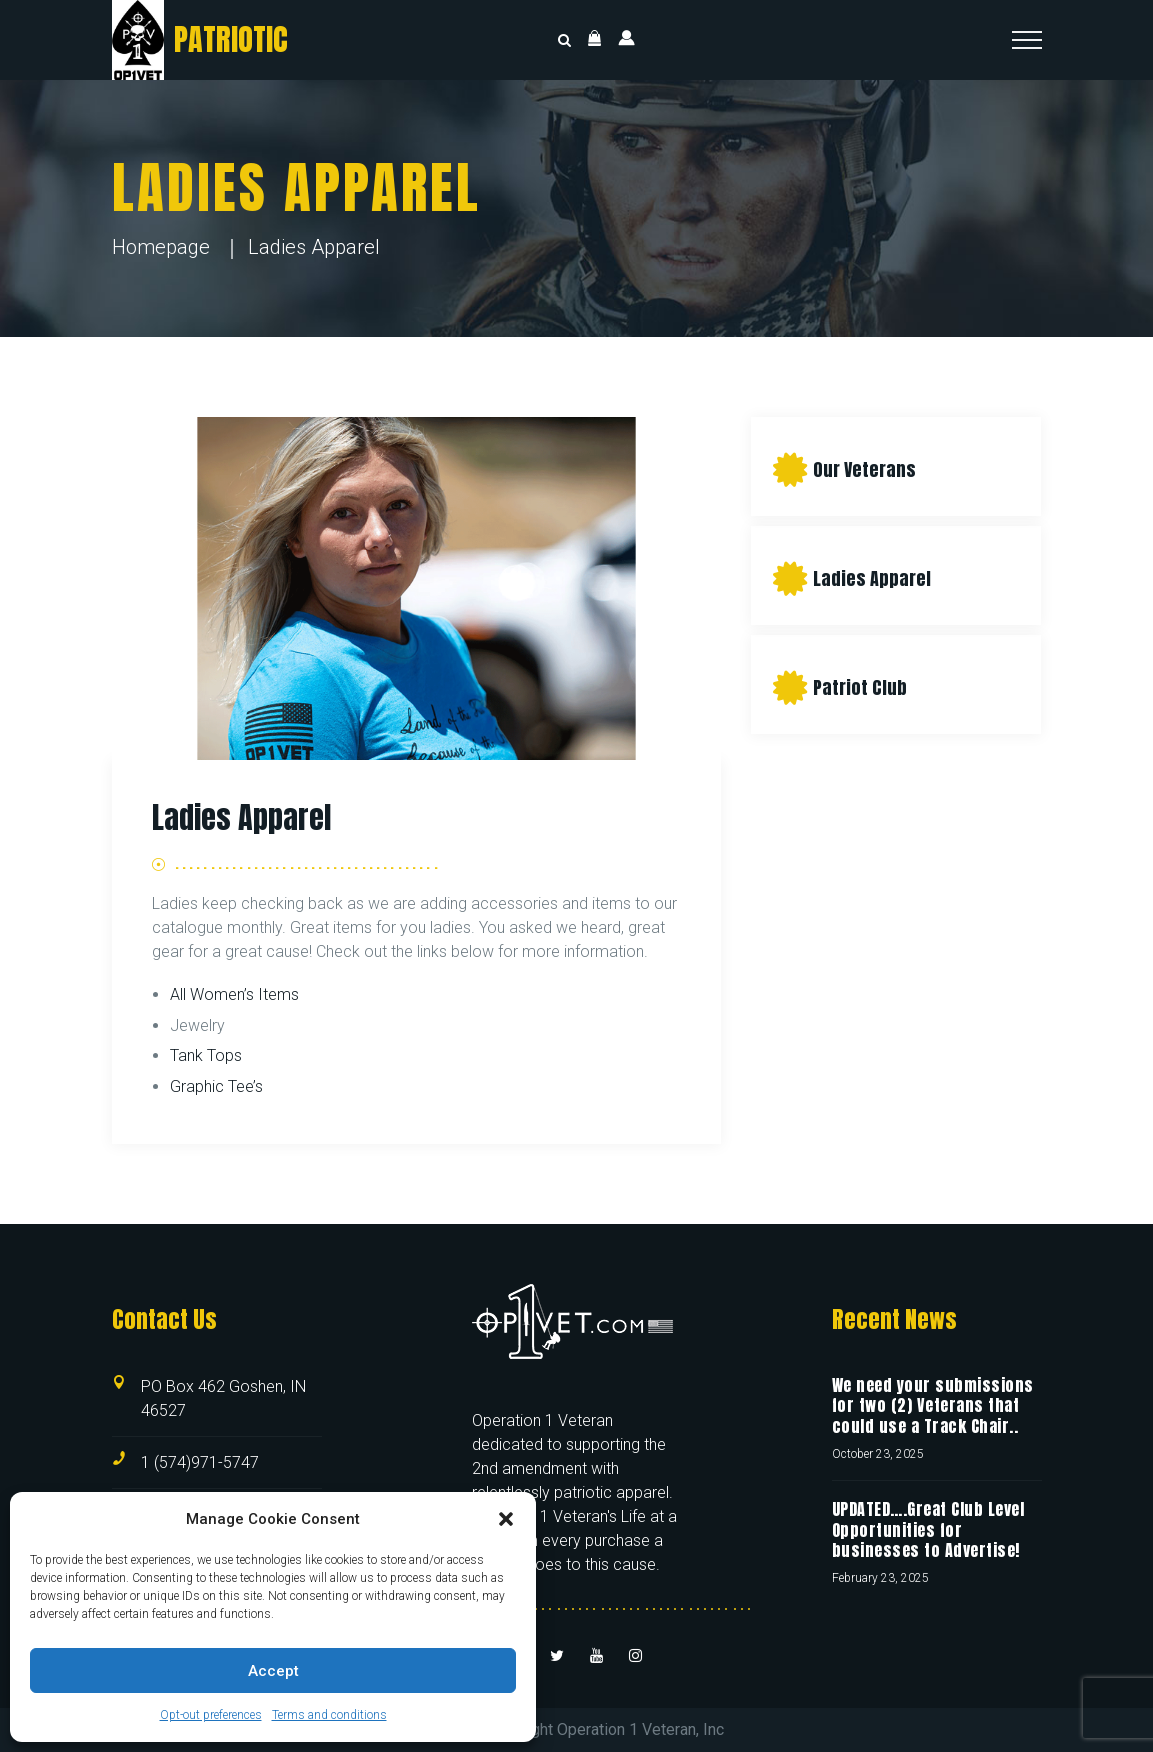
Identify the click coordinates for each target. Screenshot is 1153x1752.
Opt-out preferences (211, 1715)
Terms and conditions (329, 1715)
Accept (273, 1671)
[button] (506, 1519)
